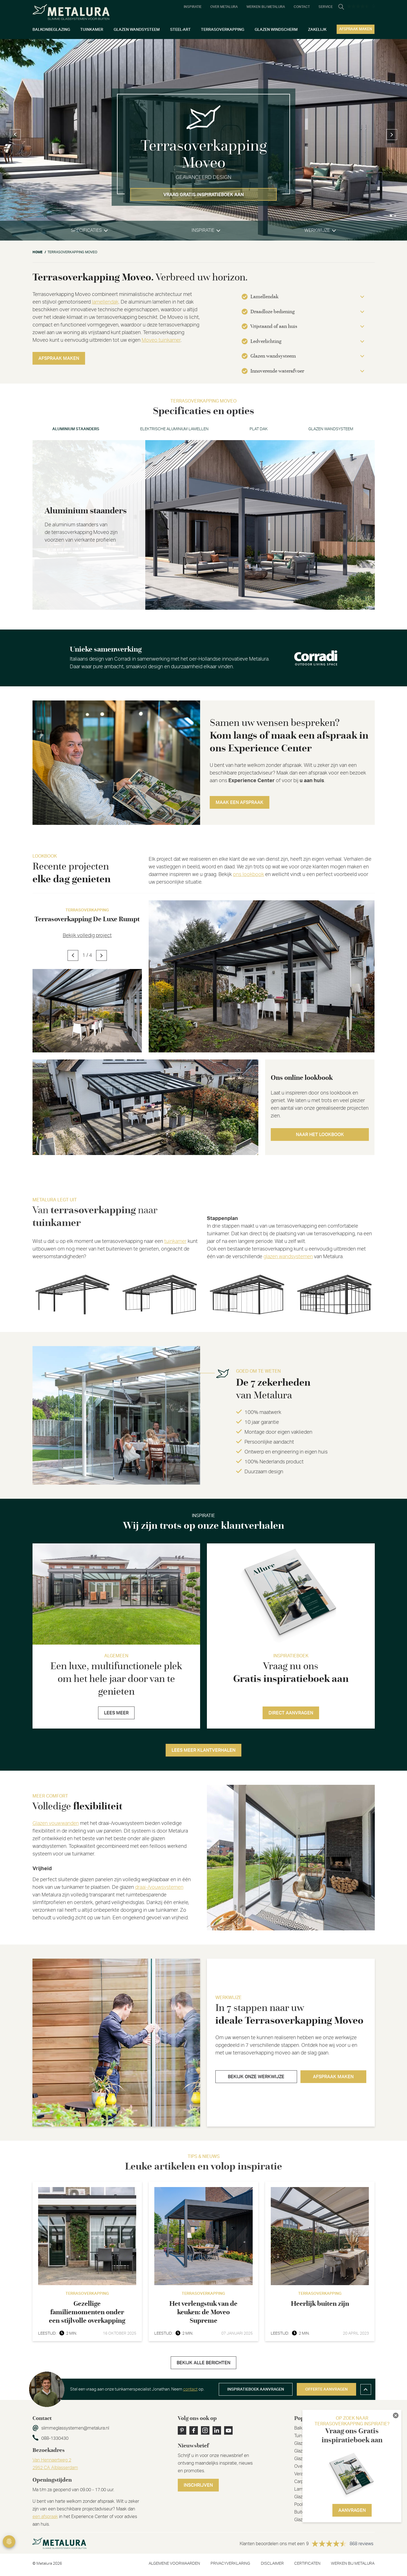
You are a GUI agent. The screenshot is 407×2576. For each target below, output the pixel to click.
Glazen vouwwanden (56, 1823)
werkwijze (317, 230)
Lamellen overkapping (316, 2489)
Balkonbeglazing (310, 2428)
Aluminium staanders (75, 429)
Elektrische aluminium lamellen (174, 429)
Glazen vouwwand (312, 2519)
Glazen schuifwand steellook (322, 2458)
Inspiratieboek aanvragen (255, 2389)
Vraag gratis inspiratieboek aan (203, 195)
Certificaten (307, 2564)
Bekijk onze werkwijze (256, 2077)
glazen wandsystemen (288, 1256)
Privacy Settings (9, 2541)
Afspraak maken (58, 358)
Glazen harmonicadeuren (319, 2443)
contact (190, 2389)
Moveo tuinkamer (161, 340)
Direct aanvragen (291, 1713)
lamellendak (105, 302)
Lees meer (116, 1713)
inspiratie (203, 230)
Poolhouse (304, 2504)
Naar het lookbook (320, 1134)
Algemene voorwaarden (174, 2564)
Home (37, 252)
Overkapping (306, 2466)
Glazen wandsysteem (330, 429)
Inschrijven (198, 2485)
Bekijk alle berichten (203, 2363)
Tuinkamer (304, 2436)
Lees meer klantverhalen (203, 1750)
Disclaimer (272, 2564)
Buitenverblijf (307, 2512)
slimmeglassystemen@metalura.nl (75, 2428)
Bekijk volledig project (87, 935)
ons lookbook (248, 874)
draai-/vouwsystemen (159, 1887)
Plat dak (259, 429)
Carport (301, 2481)
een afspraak (45, 2516)
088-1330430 (54, 2438)
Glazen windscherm (313, 2497)
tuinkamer (175, 1241)
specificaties (86, 230)
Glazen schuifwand (313, 2451)
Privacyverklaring (230, 2564)
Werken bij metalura (352, 2564)
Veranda (302, 2474)
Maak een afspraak (239, 802)
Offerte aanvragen (326, 2389)
